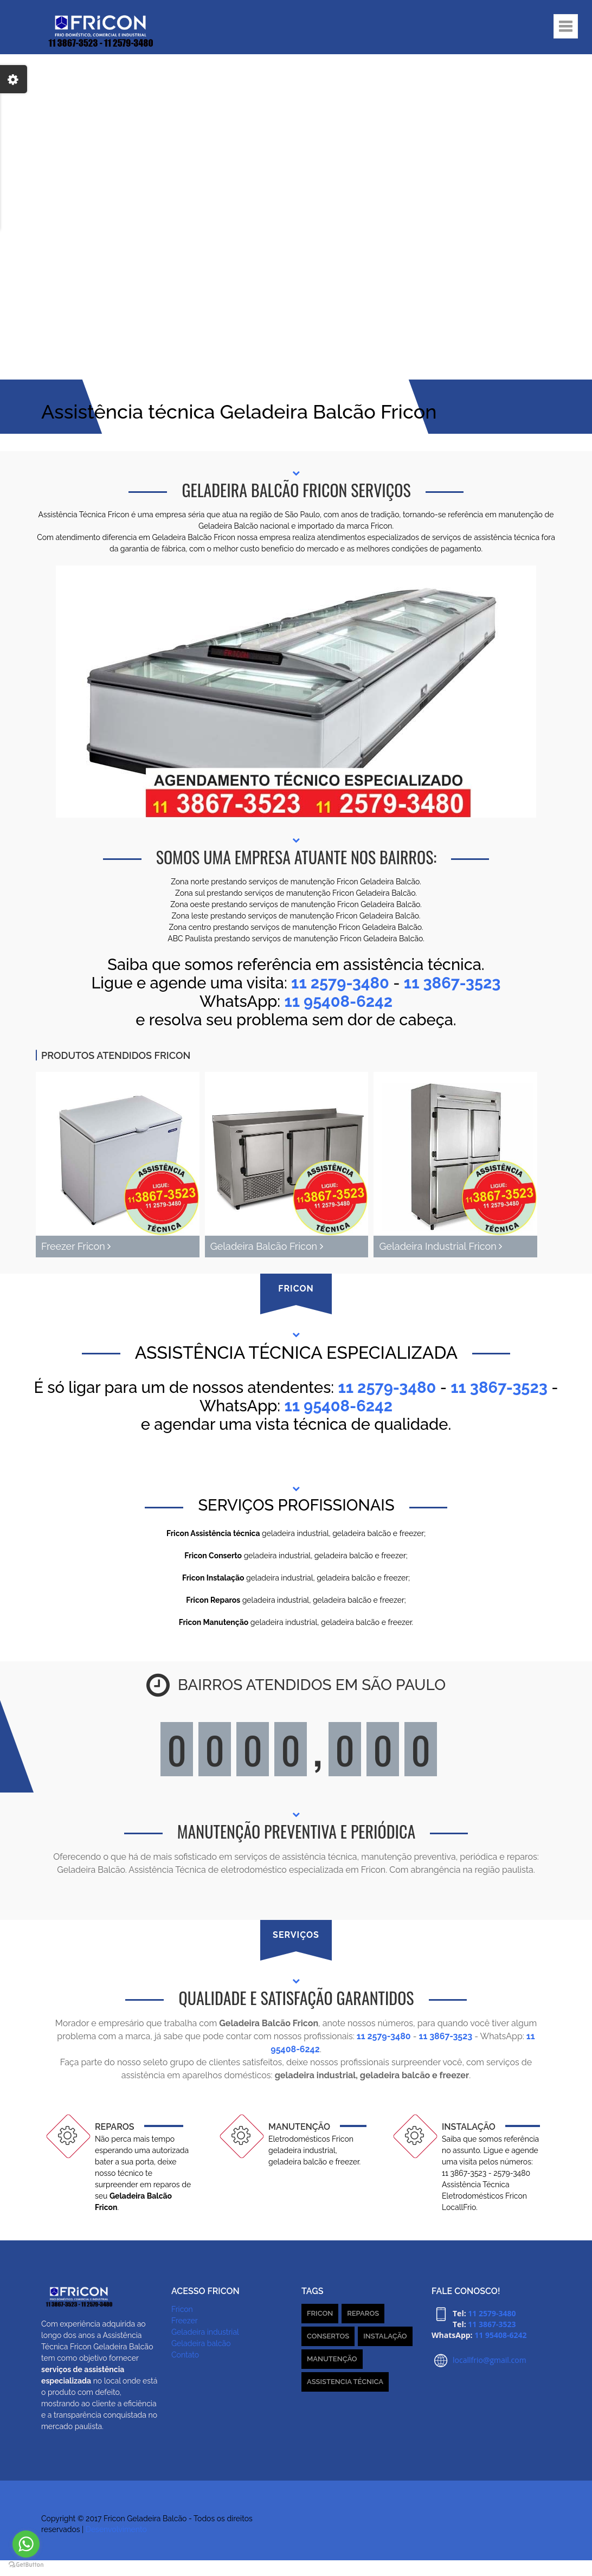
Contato (185, 2354)
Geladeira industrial (205, 2332)
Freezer (184, 2320)
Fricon (182, 2309)
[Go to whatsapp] (26, 2544)
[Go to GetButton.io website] (26, 2564)
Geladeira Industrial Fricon (440, 1246)
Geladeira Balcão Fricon (266, 1246)
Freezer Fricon (76, 1246)
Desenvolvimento (116, 2529)
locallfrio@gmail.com (489, 2360)
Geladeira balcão (200, 2343)
